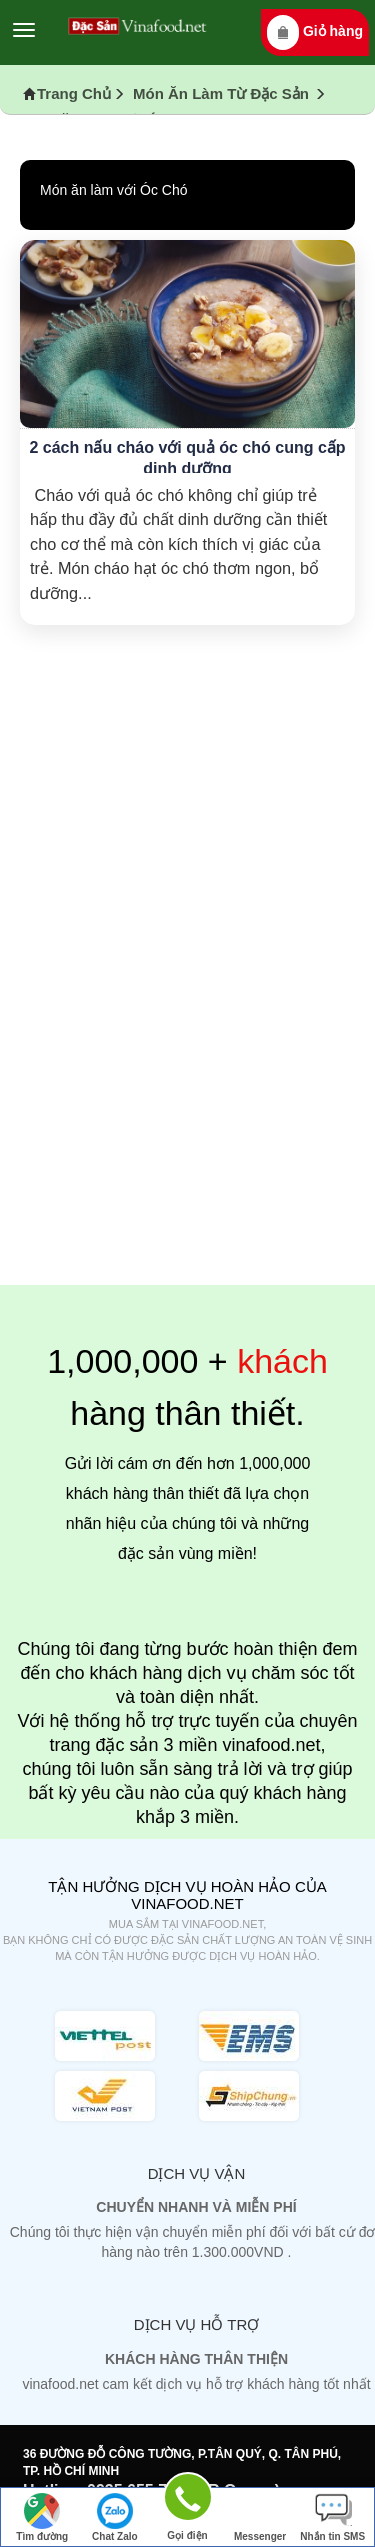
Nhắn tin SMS (332, 2517)
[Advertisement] (187, 1082)
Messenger (260, 2517)
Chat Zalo (115, 2517)
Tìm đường (42, 2517)
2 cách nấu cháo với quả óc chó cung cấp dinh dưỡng (187, 458)
